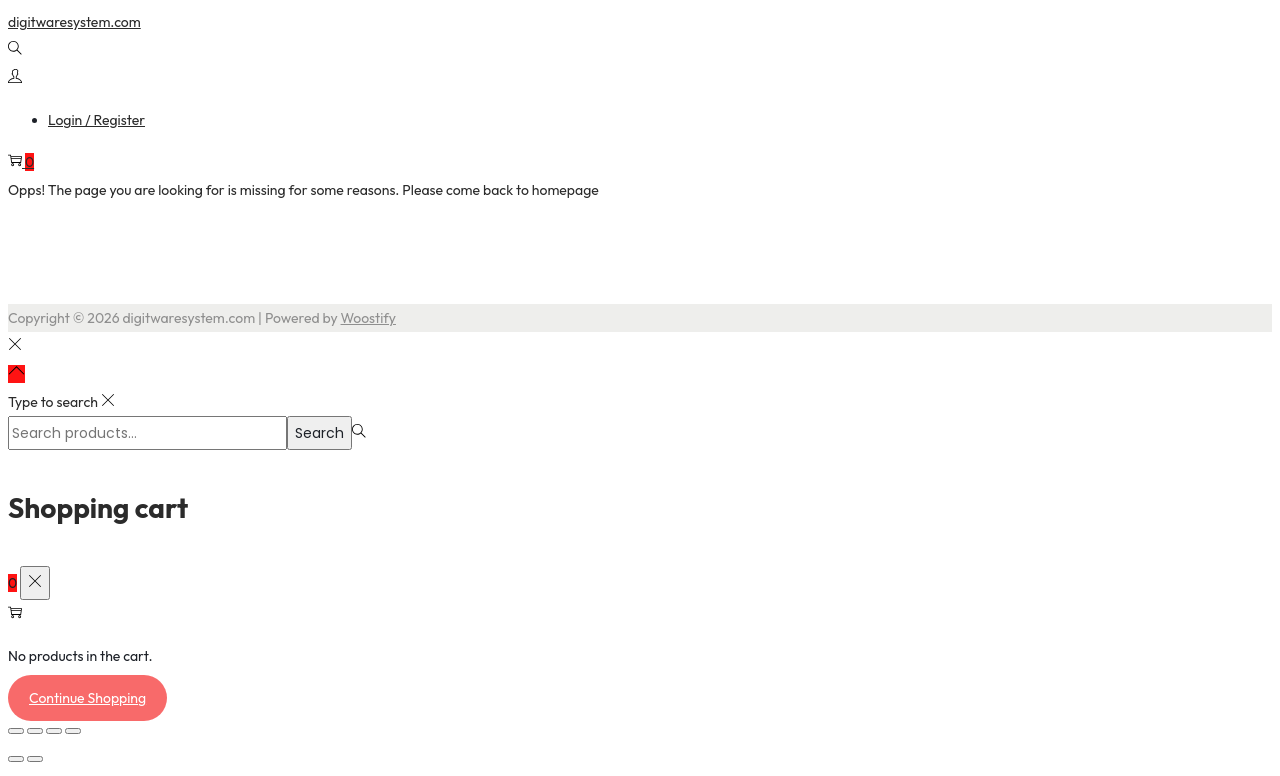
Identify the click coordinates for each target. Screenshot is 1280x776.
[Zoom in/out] (16, 731)
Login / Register (96, 120)
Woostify (368, 318)
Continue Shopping (87, 698)
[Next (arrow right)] (35, 759)
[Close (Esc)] (73, 731)
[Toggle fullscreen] (35, 731)
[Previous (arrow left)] (16, 759)
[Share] (54, 731)
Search (319, 433)
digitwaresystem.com (74, 22)
